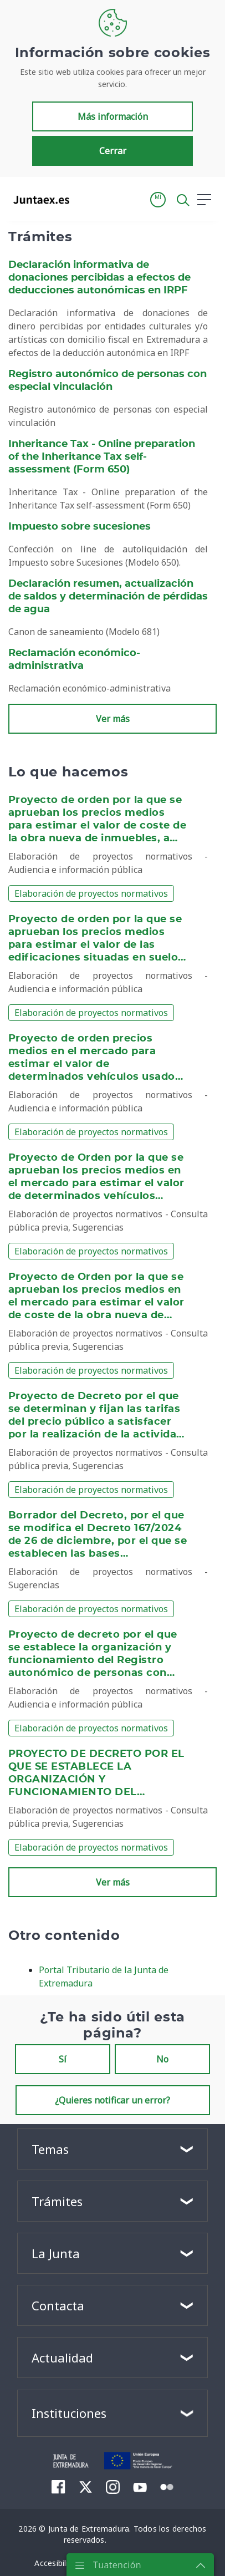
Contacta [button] (58, 2305)
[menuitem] (58, 2487)
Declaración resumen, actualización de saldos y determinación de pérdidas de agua (108, 596)
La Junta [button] (56, 2253)
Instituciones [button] (69, 2413)
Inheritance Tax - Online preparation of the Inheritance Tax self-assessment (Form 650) (101, 457)
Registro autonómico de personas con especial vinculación (107, 380)
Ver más (113, 719)
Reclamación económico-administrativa (74, 659)
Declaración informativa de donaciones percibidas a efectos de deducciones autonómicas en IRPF (99, 278)
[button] (158, 199)
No (162, 2059)
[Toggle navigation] (84, 199)
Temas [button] (50, 2149)
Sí (63, 2059)
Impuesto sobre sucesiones (79, 527)
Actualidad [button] (62, 2357)
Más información (113, 116)
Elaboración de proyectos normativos (91, 893)
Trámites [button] (57, 2201)
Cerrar (112, 151)
